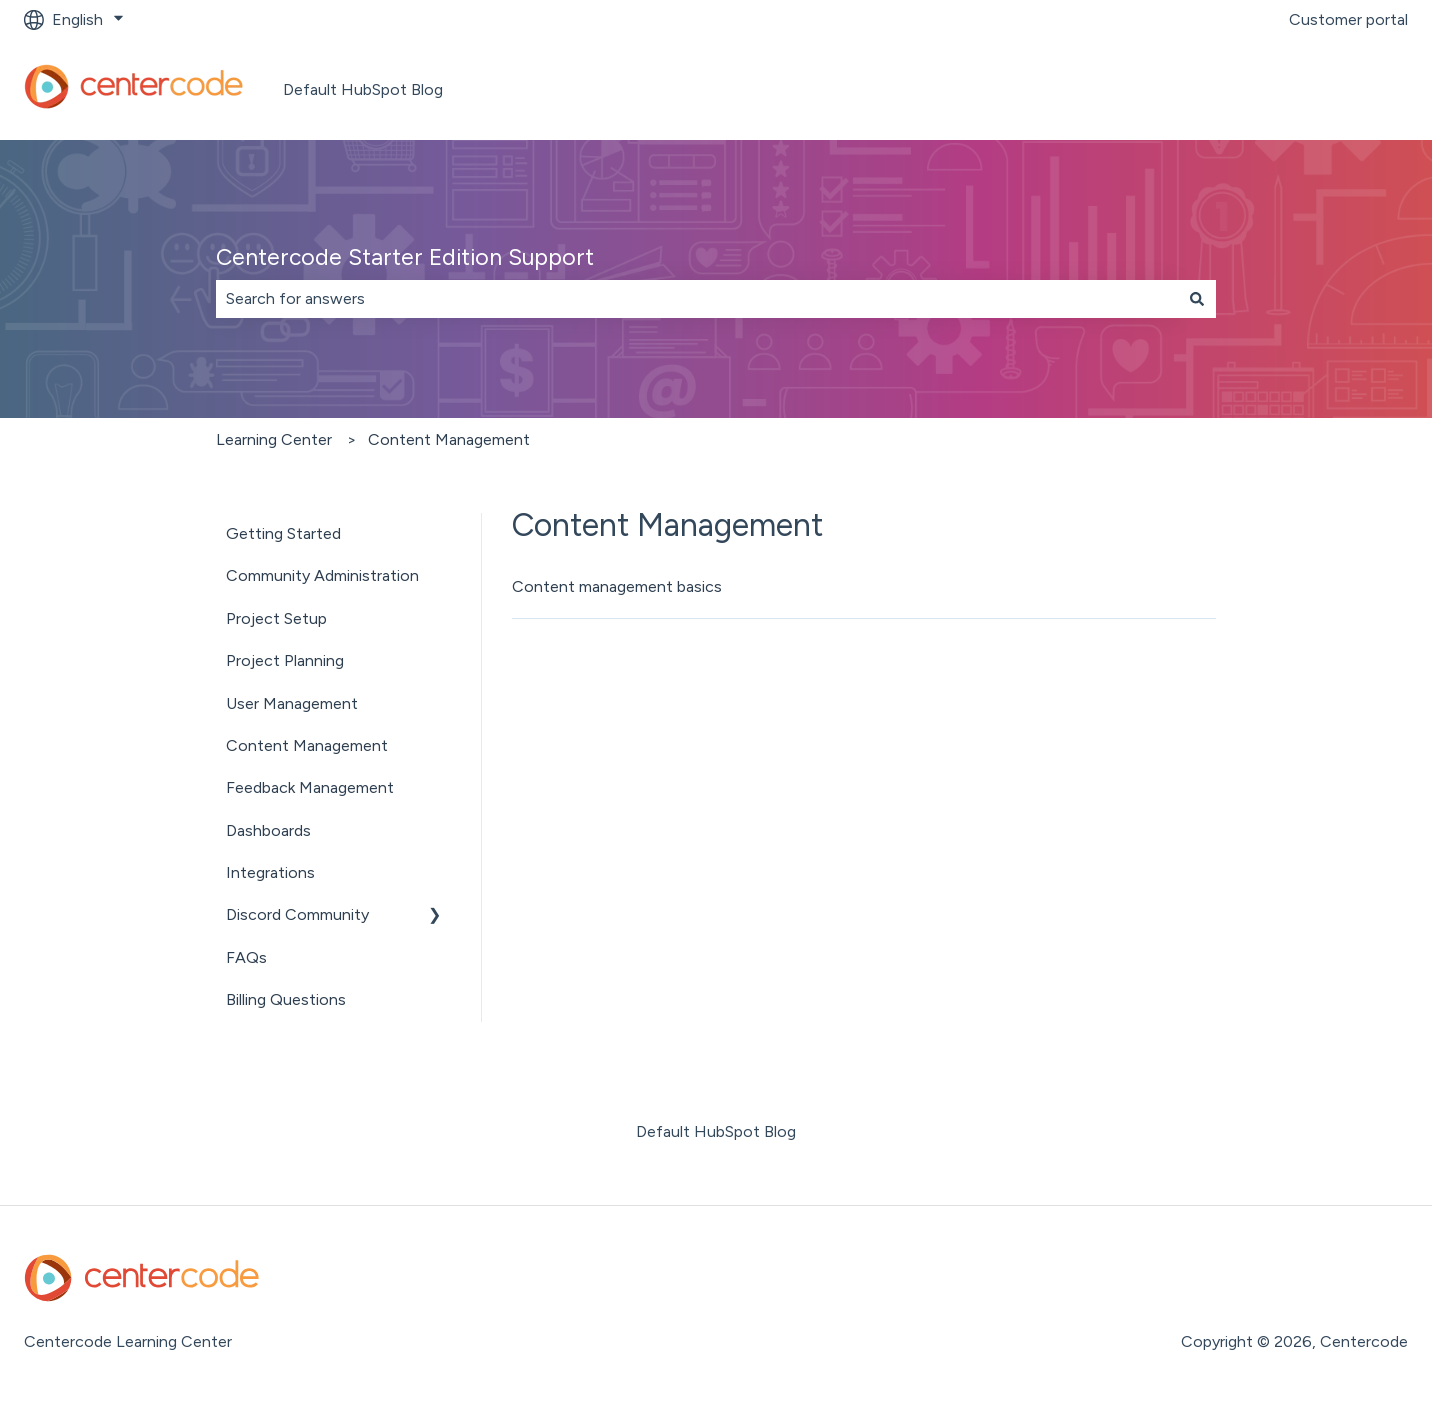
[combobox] (697, 299)
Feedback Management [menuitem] (310, 787)
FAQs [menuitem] (246, 957)
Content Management (449, 439)
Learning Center (274, 439)
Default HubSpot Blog (363, 89)
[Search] (1197, 299)
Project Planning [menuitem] (285, 660)
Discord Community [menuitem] (297, 914)
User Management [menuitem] (292, 703)
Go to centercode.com (1304, 89)
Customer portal (1348, 19)
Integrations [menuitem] (270, 872)
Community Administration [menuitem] (322, 575)
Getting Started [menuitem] (283, 533)
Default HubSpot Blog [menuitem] (716, 1131)
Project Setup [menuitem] (276, 618)
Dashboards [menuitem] (268, 830)
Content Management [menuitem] (307, 745)
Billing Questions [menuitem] (286, 999)
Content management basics (617, 586)
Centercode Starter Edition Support (405, 257)
